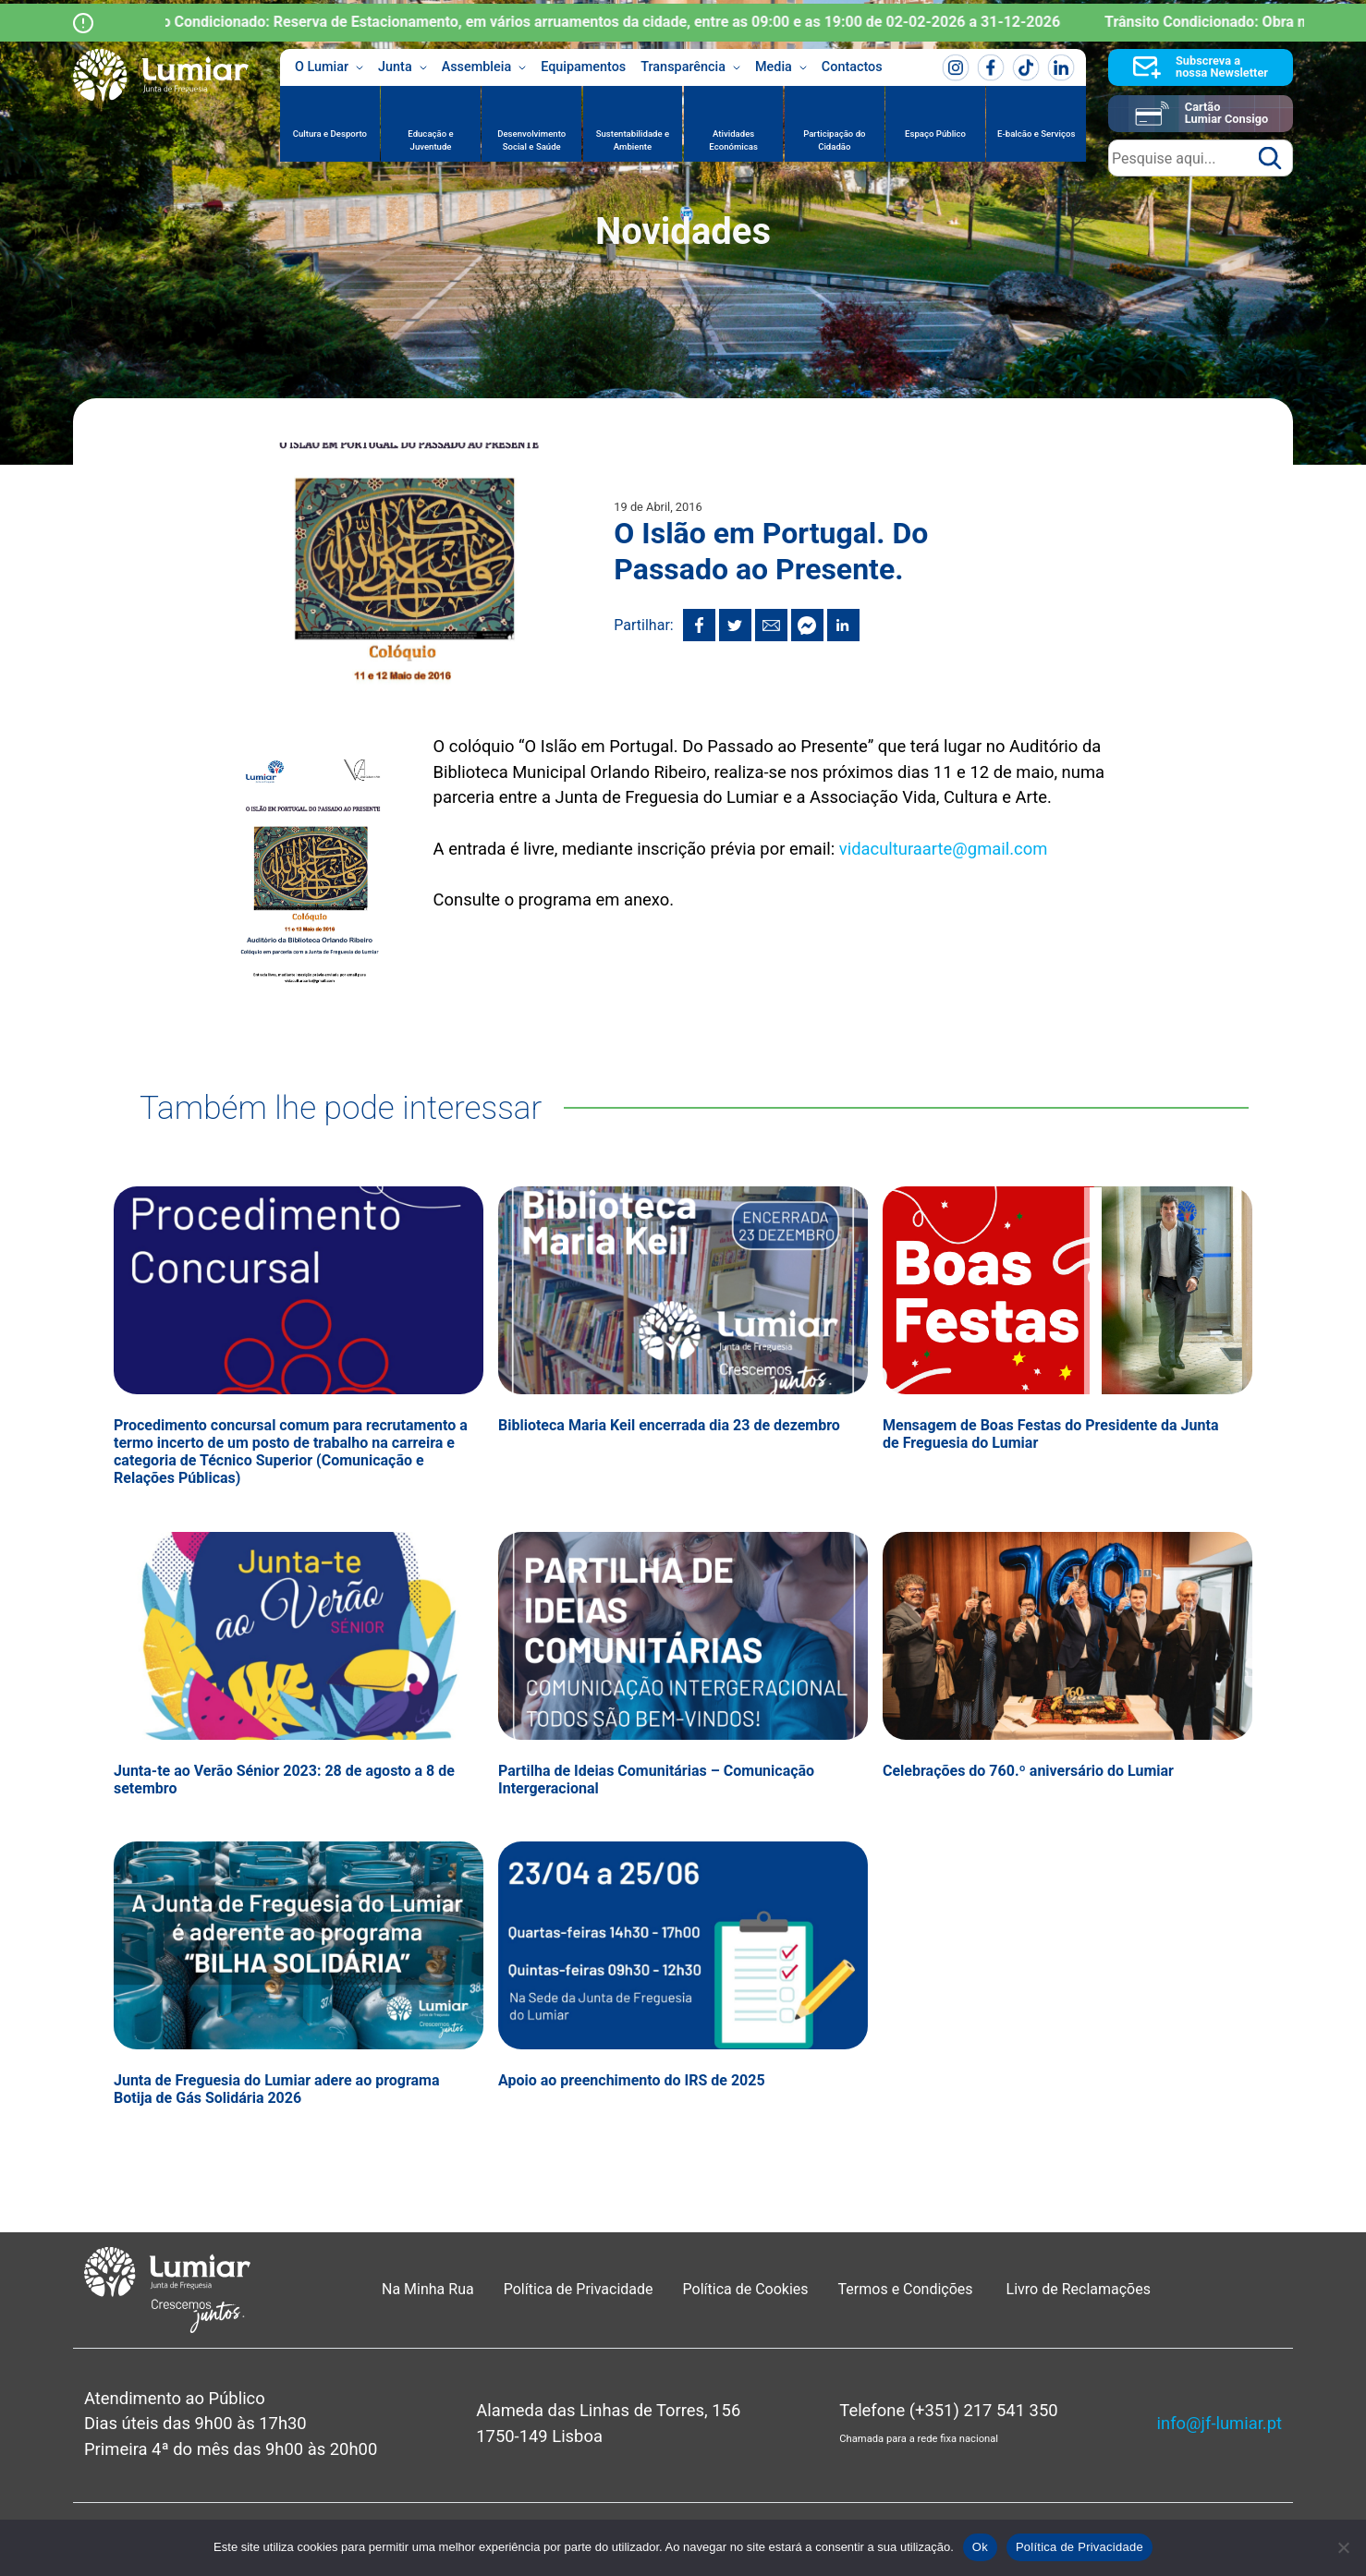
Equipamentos (583, 67)
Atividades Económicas (733, 140)
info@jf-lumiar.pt (1219, 2423)
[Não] (1343, 2547)
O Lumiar (329, 67)
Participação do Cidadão (834, 140)
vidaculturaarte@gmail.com (943, 848)
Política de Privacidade (578, 2289)
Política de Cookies (746, 2289)
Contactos (852, 67)
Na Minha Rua (428, 2289)
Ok (980, 2547)
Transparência (690, 67)
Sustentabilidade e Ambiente (633, 140)
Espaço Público (935, 133)
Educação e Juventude (430, 140)
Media (781, 67)
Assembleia (484, 67)
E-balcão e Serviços (1036, 133)
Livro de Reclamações (1078, 2289)
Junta (402, 67)
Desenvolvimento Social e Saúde (531, 140)
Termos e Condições (907, 2289)
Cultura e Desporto (330, 133)
